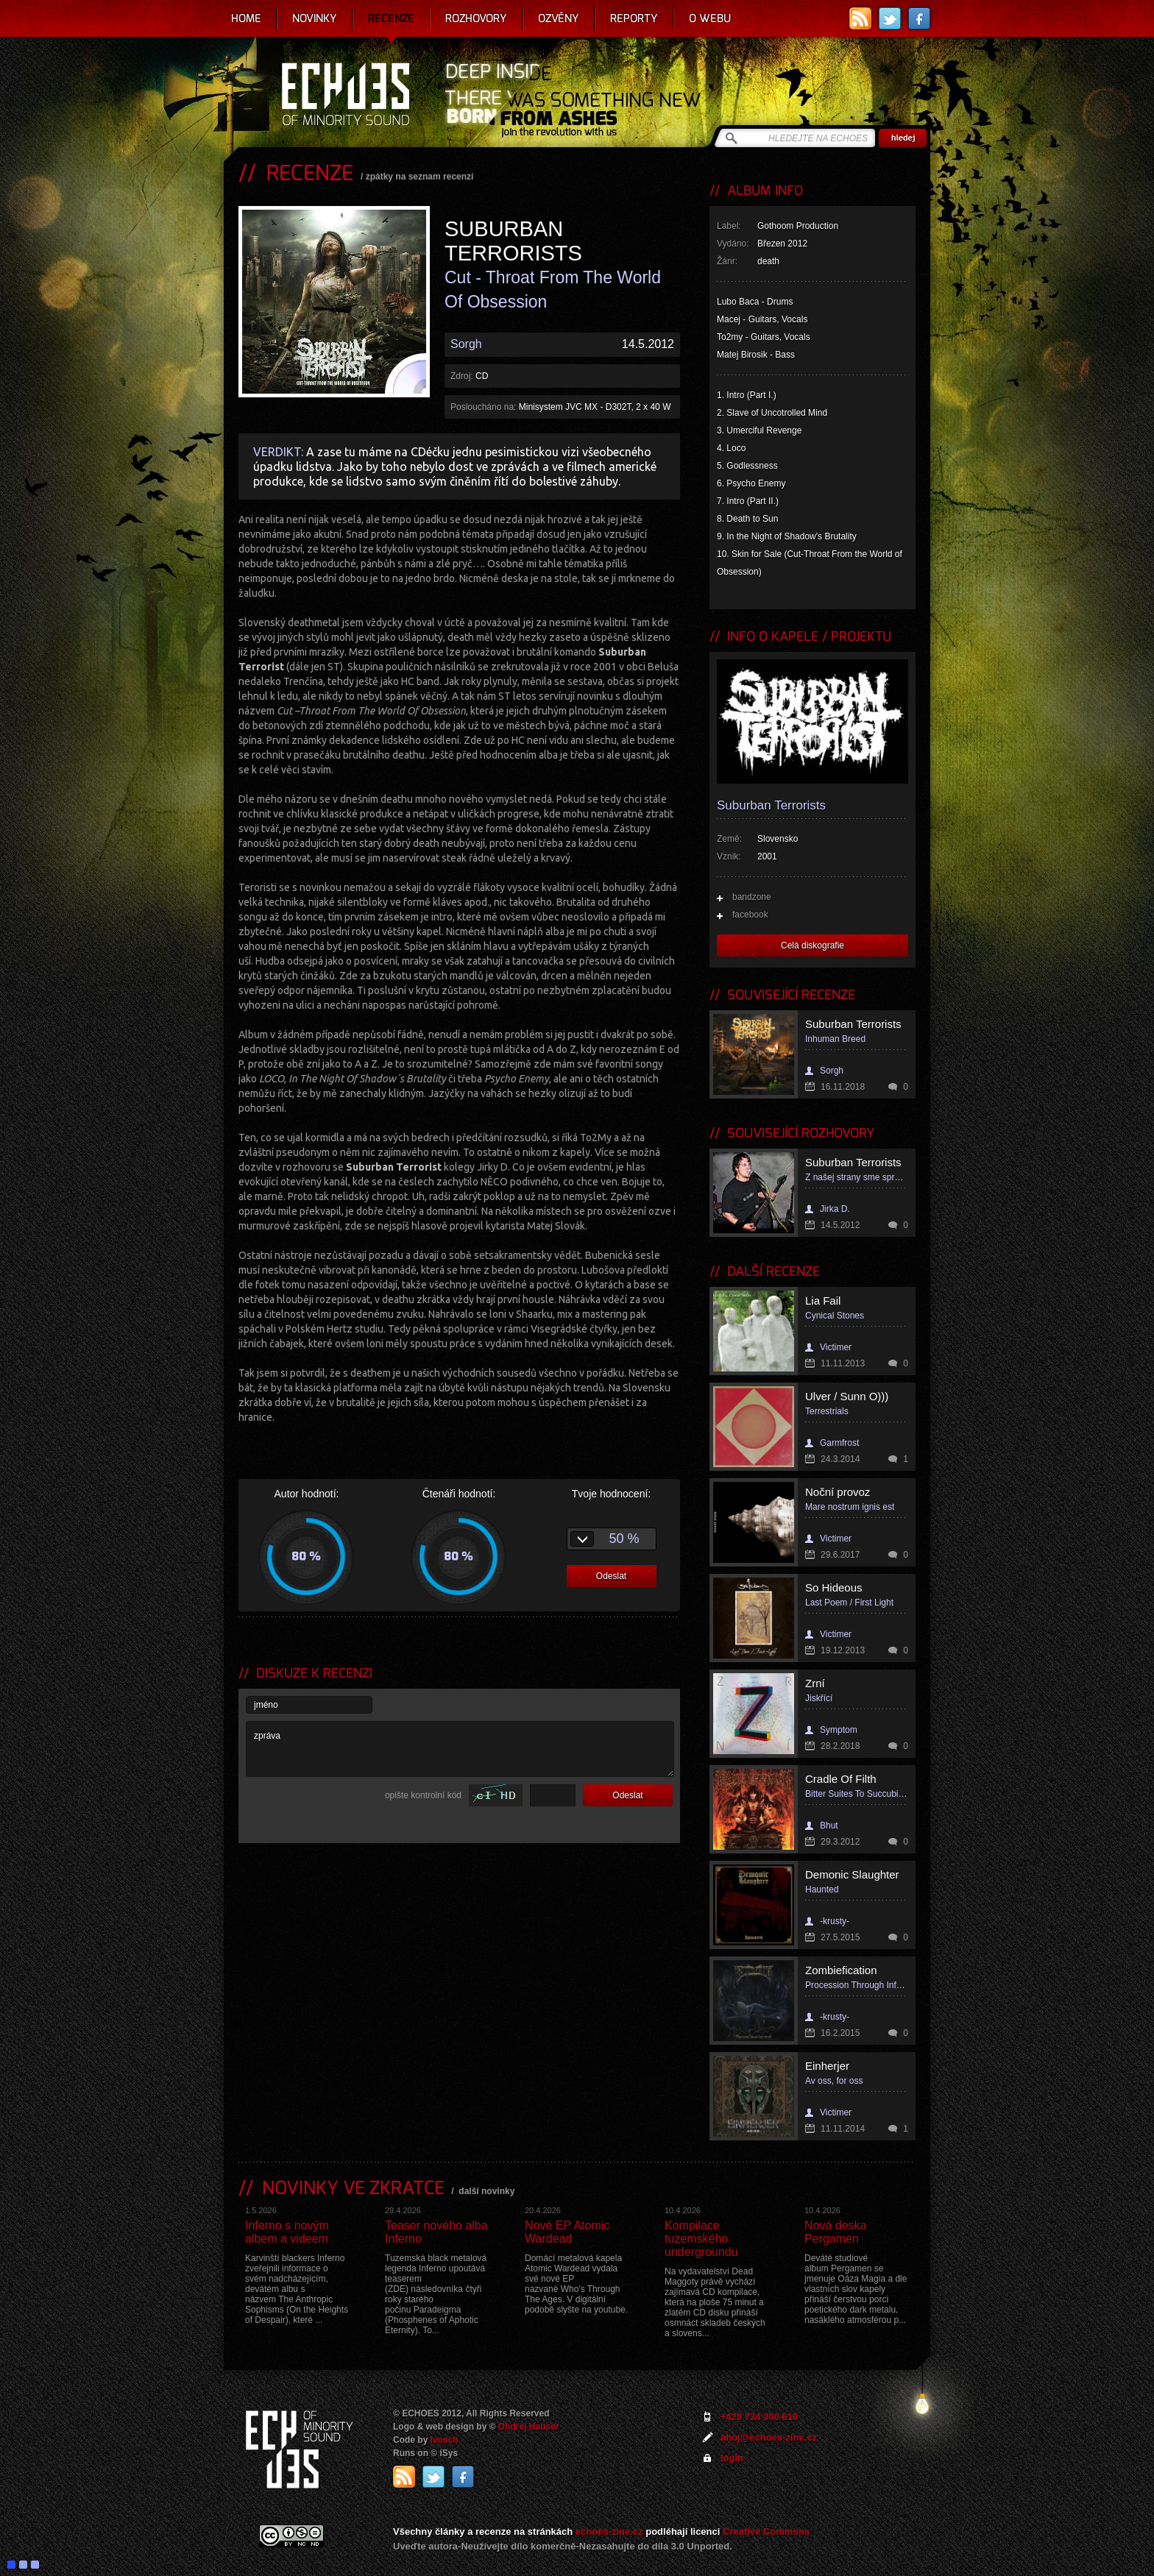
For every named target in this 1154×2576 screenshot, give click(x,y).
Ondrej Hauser (528, 2426)
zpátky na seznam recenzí (420, 176)
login (732, 2457)
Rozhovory (476, 18)
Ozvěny (558, 18)
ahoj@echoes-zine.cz (769, 2437)
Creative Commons (766, 2531)
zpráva (460, 1749)
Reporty (634, 18)
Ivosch (445, 2440)
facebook (750, 914)
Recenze (391, 18)
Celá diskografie (812, 945)
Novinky (314, 18)
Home (246, 18)
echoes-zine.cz (609, 2531)
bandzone (751, 897)
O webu (710, 18)
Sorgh (466, 344)
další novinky (486, 2191)
